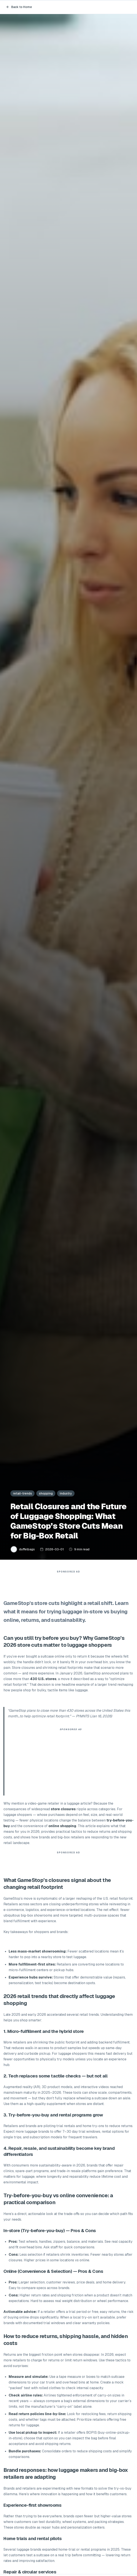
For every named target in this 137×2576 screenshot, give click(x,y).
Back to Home (19, 7)
